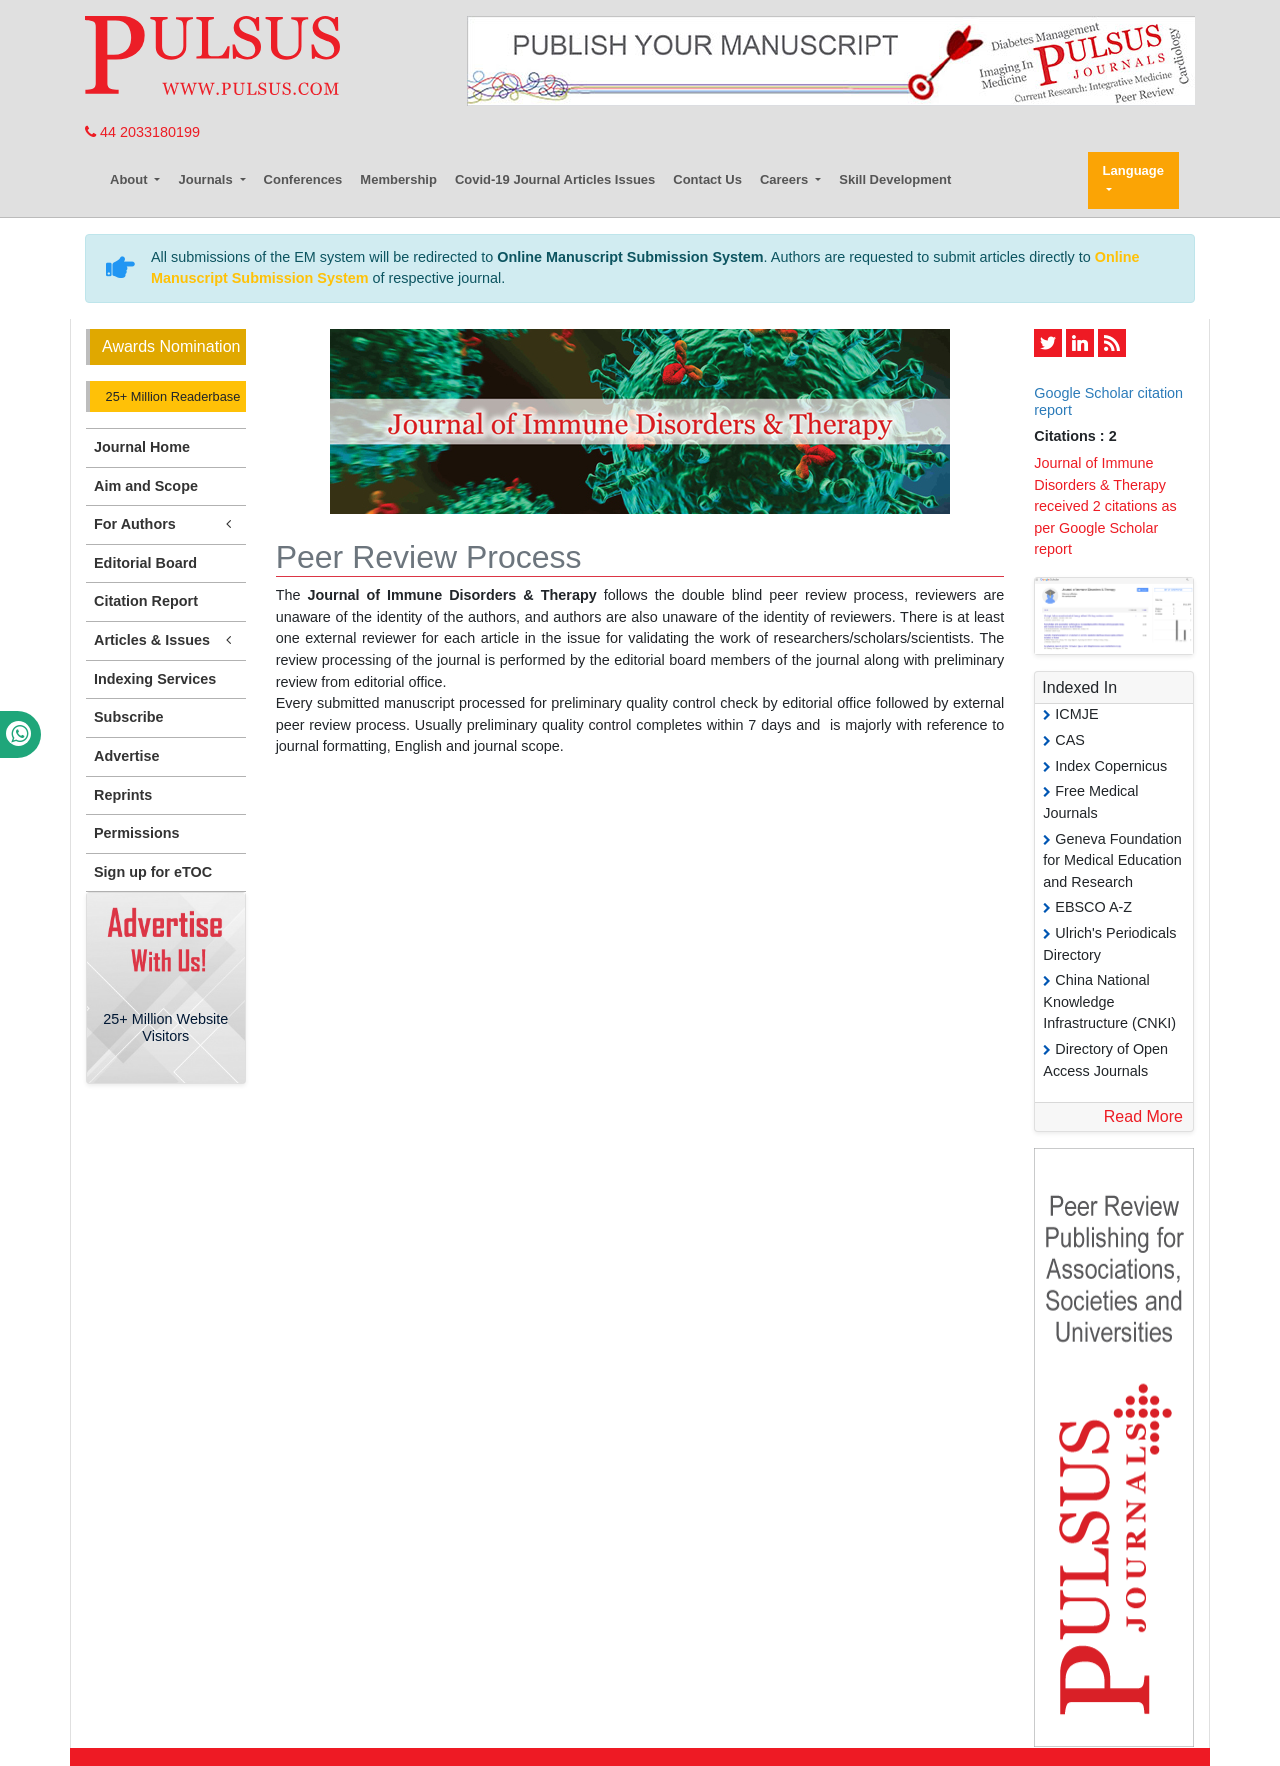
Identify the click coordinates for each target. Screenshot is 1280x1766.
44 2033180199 (142, 132)
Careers (786, 179)
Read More (1143, 1116)
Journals (207, 179)
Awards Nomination (171, 346)
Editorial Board (145, 563)
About (130, 179)
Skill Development (895, 179)
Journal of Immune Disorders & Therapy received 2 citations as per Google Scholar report (1105, 506)
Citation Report (146, 601)
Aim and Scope (146, 486)
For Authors (166, 524)
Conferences (303, 179)
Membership (398, 179)
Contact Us (707, 179)
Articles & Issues (166, 640)
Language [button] (1133, 170)
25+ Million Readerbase (171, 396)
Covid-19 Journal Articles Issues (555, 179)
